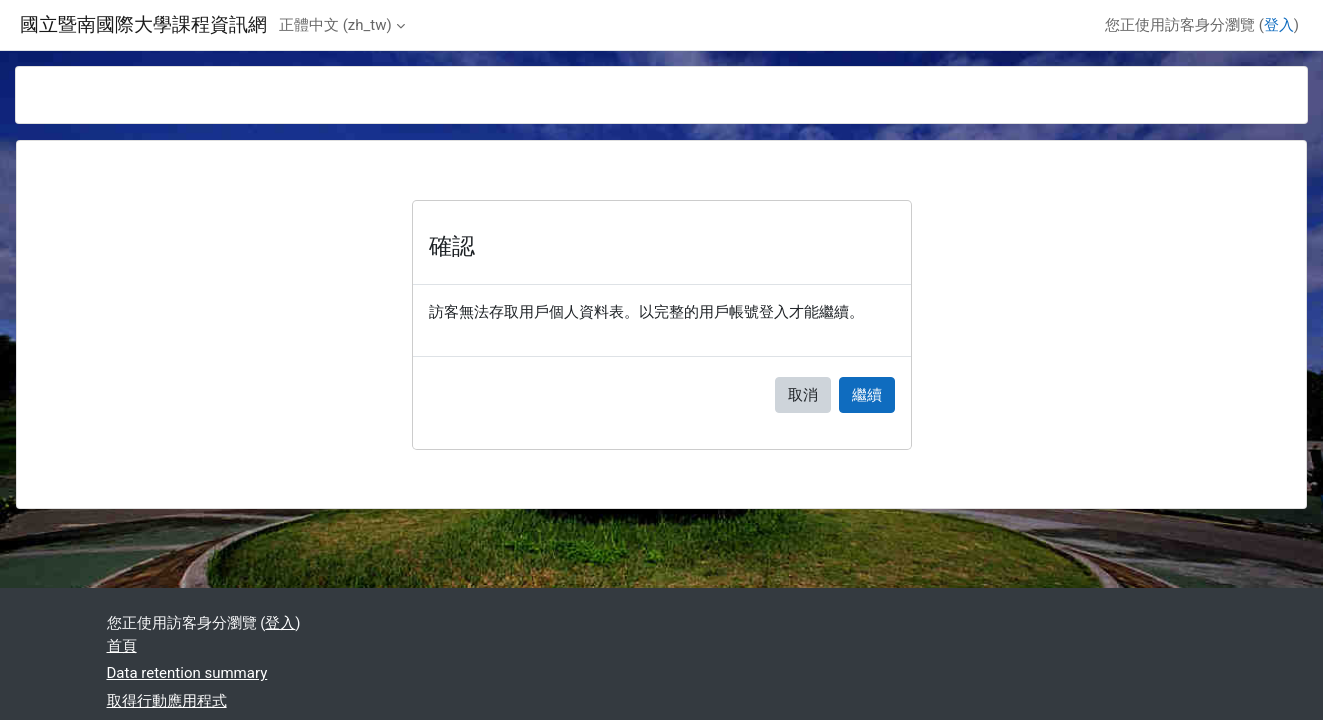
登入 (1279, 25)
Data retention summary (187, 673)
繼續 (867, 395)
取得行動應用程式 (167, 701)
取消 (803, 395)
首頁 (122, 646)
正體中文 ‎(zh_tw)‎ (335, 25)
